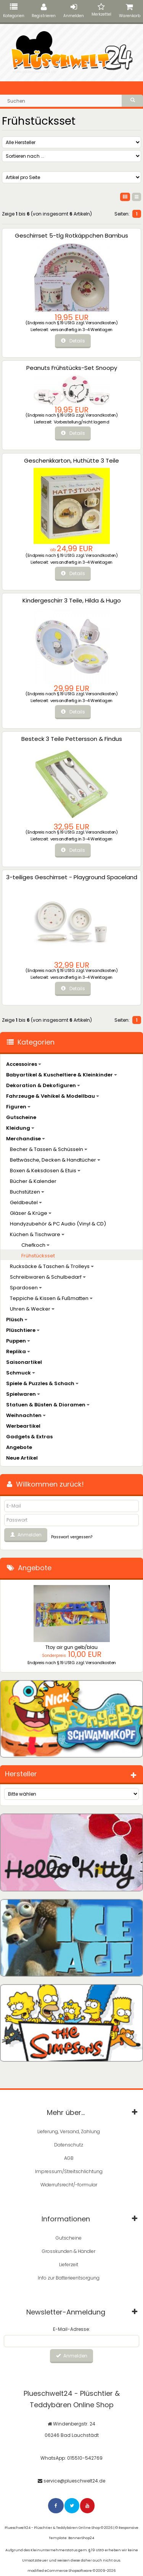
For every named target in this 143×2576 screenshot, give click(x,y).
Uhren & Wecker (32, 1309)
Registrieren (44, 11)
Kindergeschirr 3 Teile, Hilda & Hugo (71, 600)
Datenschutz (68, 2145)
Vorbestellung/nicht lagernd (81, 422)
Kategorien (13, 11)
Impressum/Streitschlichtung (69, 2171)
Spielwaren (23, 1394)
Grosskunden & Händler (68, 2251)
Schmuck (20, 1372)
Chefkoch (35, 1245)
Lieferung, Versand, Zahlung (68, 2131)
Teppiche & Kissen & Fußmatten (51, 1298)
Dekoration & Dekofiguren (43, 1085)
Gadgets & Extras (29, 1436)
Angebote (19, 1447)
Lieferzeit (68, 2264)
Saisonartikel (24, 1362)
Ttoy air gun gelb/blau (71, 1647)
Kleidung (20, 1128)
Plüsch (16, 1319)
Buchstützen (27, 1191)
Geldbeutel (26, 1202)
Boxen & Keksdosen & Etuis (45, 1170)
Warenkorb (129, 11)
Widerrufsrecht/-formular (68, 2184)
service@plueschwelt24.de (74, 2481)
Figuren (18, 1106)
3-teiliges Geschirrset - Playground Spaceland (71, 877)
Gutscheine (21, 1117)
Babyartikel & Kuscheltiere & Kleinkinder (61, 1074)
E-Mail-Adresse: (71, 2329)
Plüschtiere (23, 1330)
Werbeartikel (23, 1426)
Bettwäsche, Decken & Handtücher (55, 1160)
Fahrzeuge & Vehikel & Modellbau (52, 1096)
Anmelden (73, 11)
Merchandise (25, 1138)
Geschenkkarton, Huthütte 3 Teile (71, 460)
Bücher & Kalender (33, 1181)
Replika (18, 1351)
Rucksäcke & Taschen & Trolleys (52, 1266)
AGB (69, 2158)
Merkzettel (101, 10)
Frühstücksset (38, 1255)
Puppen (18, 1340)
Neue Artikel (22, 1458)
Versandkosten (100, 323)
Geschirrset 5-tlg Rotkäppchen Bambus (71, 235)
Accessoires (23, 1064)
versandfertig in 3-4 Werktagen (81, 330)
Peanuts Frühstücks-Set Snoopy (71, 368)
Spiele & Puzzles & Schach (42, 1383)
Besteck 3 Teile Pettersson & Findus (71, 739)
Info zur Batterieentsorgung (69, 2278)
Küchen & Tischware (37, 1234)
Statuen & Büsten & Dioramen (48, 1404)
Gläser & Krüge (30, 1213)
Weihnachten (26, 1415)
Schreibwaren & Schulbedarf (48, 1277)
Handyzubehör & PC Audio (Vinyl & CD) (58, 1223)
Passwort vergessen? (71, 1537)
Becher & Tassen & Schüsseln (48, 1149)
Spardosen (26, 1287)
